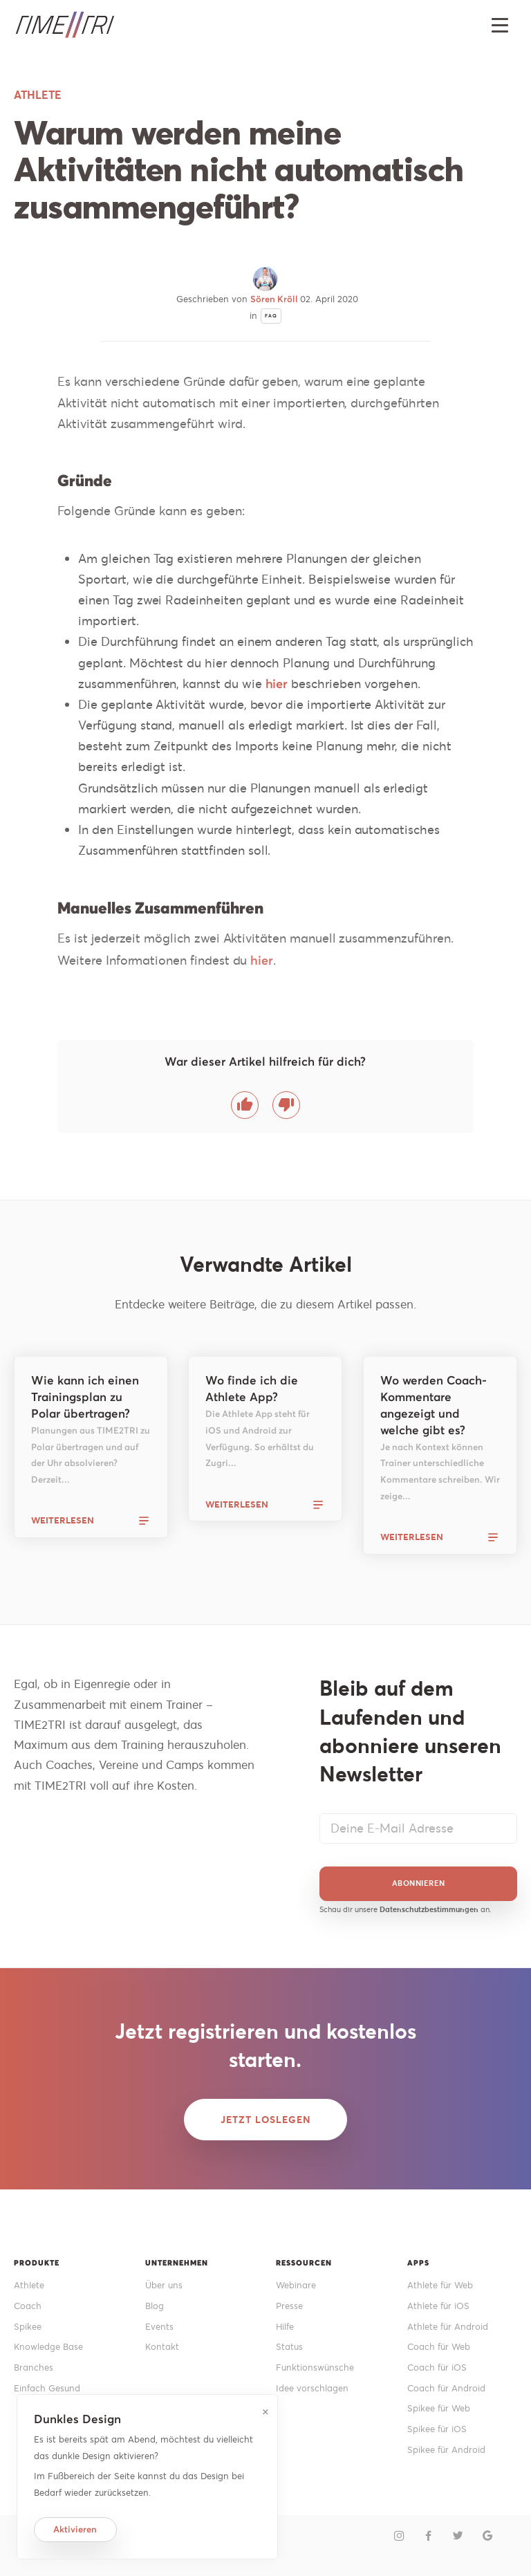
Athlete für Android (447, 2327)
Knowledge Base (48, 2347)
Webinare (296, 2285)
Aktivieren (75, 2529)
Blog (154, 2306)
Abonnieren (418, 1883)
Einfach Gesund (47, 2388)
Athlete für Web (440, 2285)
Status (289, 2347)
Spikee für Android (446, 2450)
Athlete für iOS (438, 2306)
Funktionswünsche (315, 2367)
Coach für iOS (437, 2367)
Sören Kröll (275, 299)
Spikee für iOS (437, 2429)
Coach (27, 2306)
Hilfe (285, 2327)
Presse (289, 2306)
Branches (33, 2367)
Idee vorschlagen (312, 2388)
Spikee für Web (438, 2408)
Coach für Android (446, 2388)
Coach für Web (438, 2347)
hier (277, 684)
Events (159, 2327)
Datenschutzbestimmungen (429, 1909)
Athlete (29, 2285)
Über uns (164, 2285)
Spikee (27, 2327)
